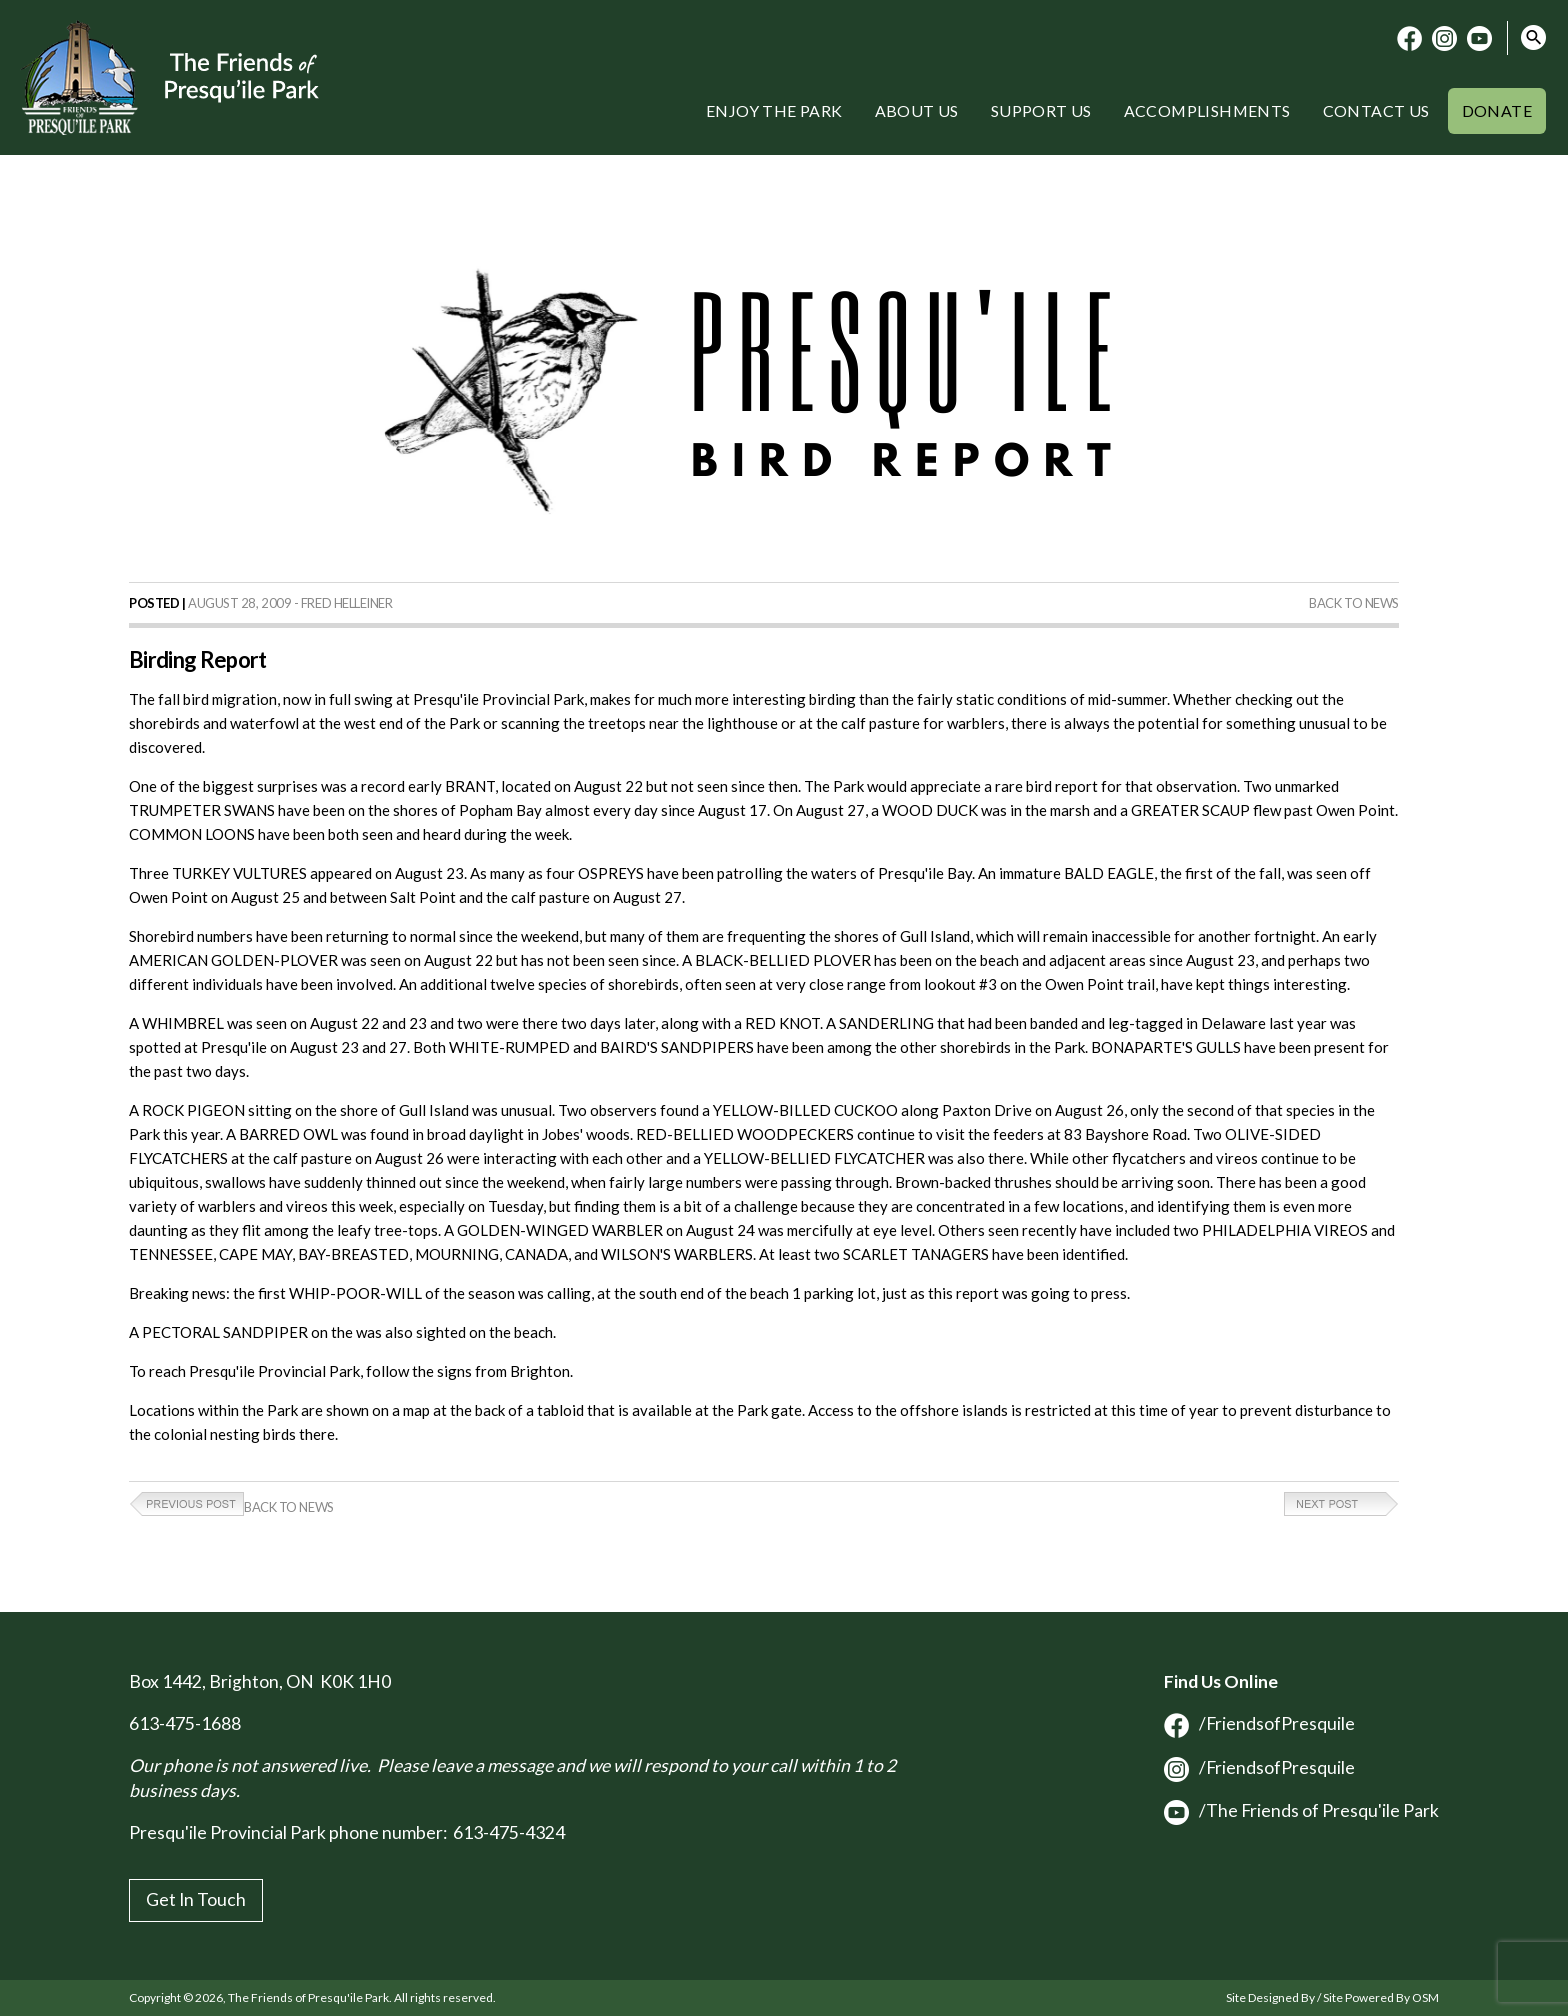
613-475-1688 (185, 1723)
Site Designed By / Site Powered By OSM (1332, 1997)
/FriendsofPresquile (1259, 1723)
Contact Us (1376, 110)
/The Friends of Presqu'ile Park (1301, 1810)
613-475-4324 (509, 1832)
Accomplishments (1207, 110)
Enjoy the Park (774, 110)
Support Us (1041, 110)
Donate (1497, 110)
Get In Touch (196, 1899)
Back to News (1354, 603)
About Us (917, 110)
